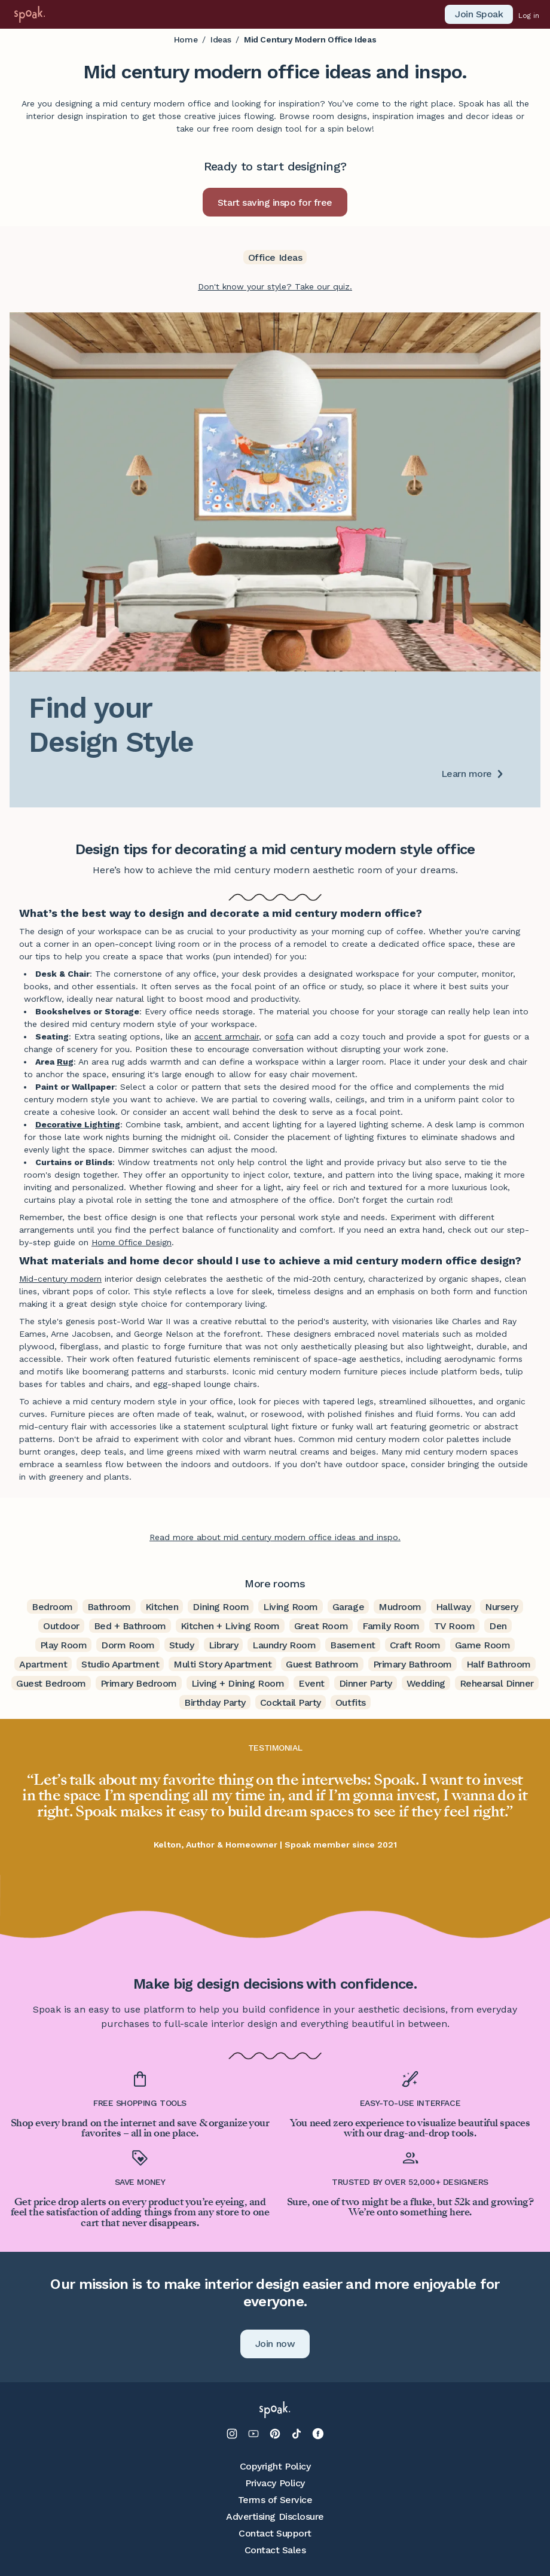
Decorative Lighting (77, 1124)
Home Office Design (131, 1242)
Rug (65, 1061)
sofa (285, 1036)
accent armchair (226, 1036)
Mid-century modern (60, 1279)
